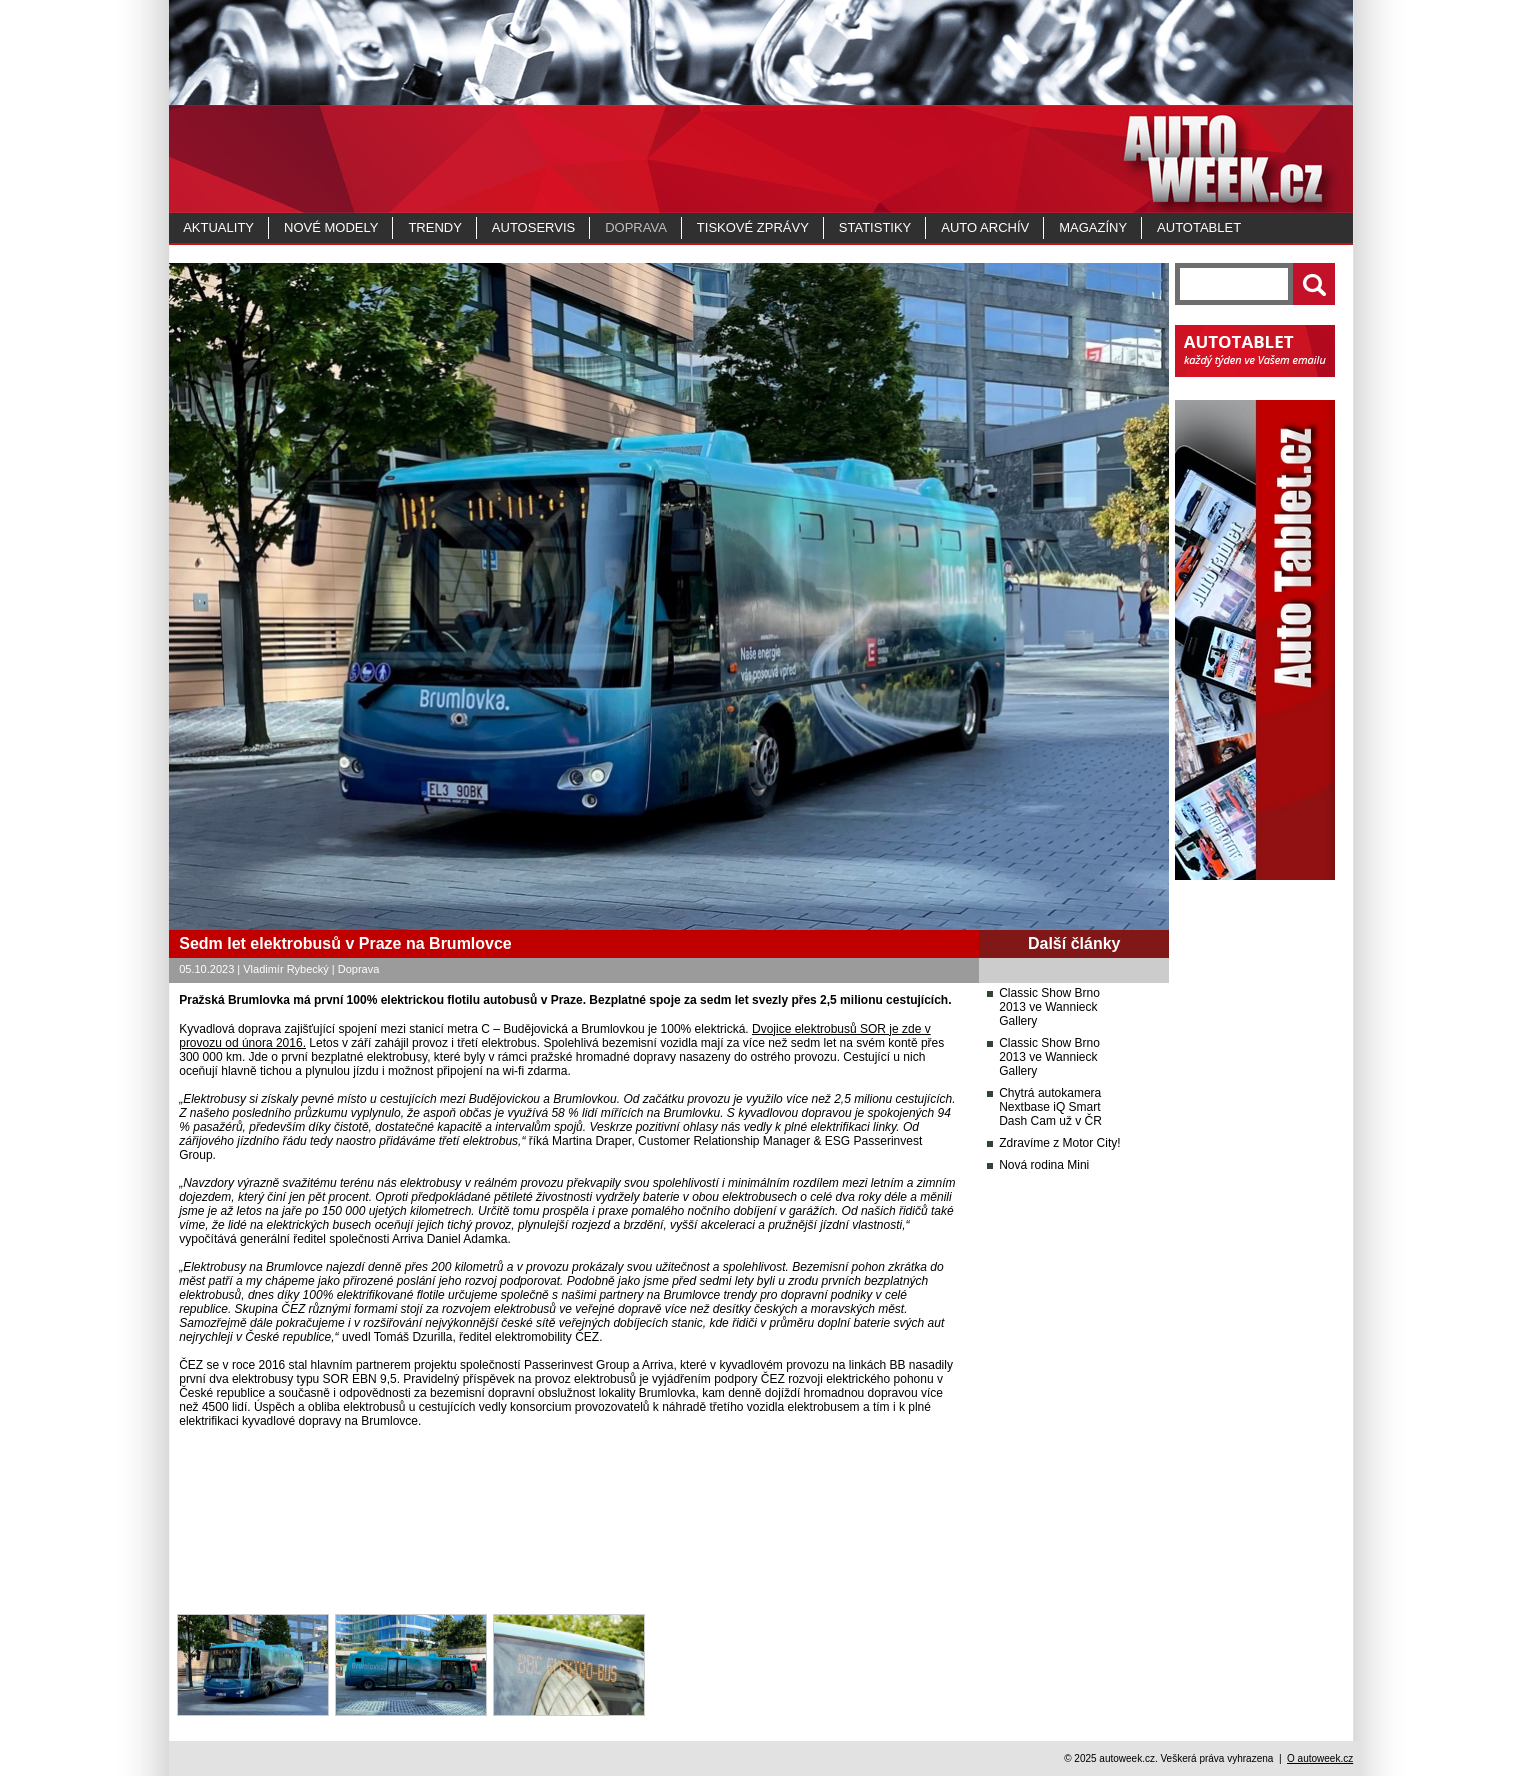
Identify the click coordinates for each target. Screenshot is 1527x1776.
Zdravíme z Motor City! (1059, 1143)
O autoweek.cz (1320, 1758)
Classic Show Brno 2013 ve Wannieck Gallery (1049, 1007)
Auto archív (985, 227)
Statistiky (875, 227)
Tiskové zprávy (753, 227)
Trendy (434, 227)
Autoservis (533, 227)
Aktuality (218, 227)
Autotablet (1199, 227)
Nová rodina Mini (1044, 1165)
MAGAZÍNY (1093, 227)
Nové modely (331, 227)
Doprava (636, 227)
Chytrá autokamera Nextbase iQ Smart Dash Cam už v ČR (1050, 1107)
